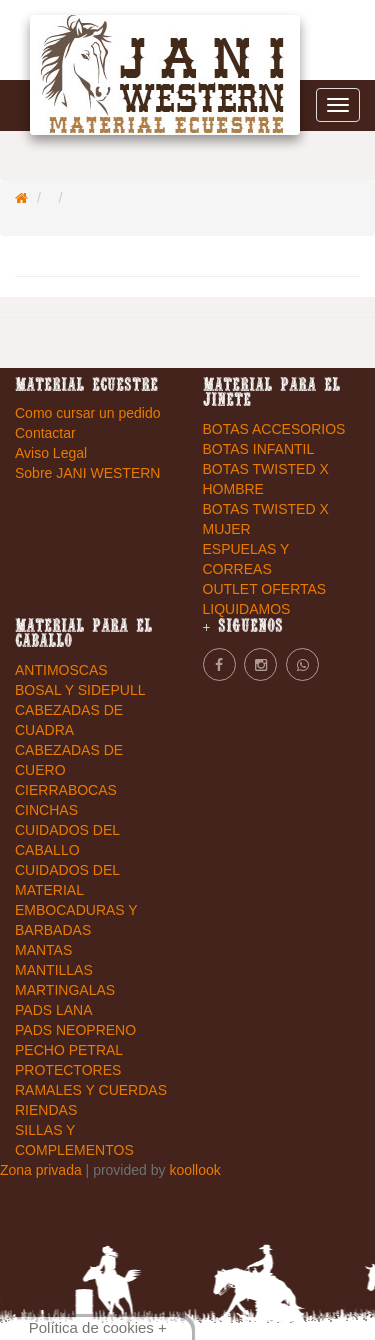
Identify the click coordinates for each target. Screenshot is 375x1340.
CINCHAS (46, 810)
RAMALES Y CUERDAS (91, 1090)
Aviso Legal (51, 453)
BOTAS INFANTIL (259, 449)
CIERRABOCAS (66, 790)
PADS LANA (54, 1010)
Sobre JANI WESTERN (87, 473)
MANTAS (43, 950)
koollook (194, 1170)
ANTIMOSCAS (61, 670)
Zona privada (43, 1170)
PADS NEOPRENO (75, 1030)
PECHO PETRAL (69, 1050)
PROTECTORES (68, 1070)
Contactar (45, 433)
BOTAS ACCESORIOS (274, 429)
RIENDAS (46, 1110)
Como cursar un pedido (88, 413)
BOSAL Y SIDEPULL (80, 690)
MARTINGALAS (65, 990)
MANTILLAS (54, 970)
